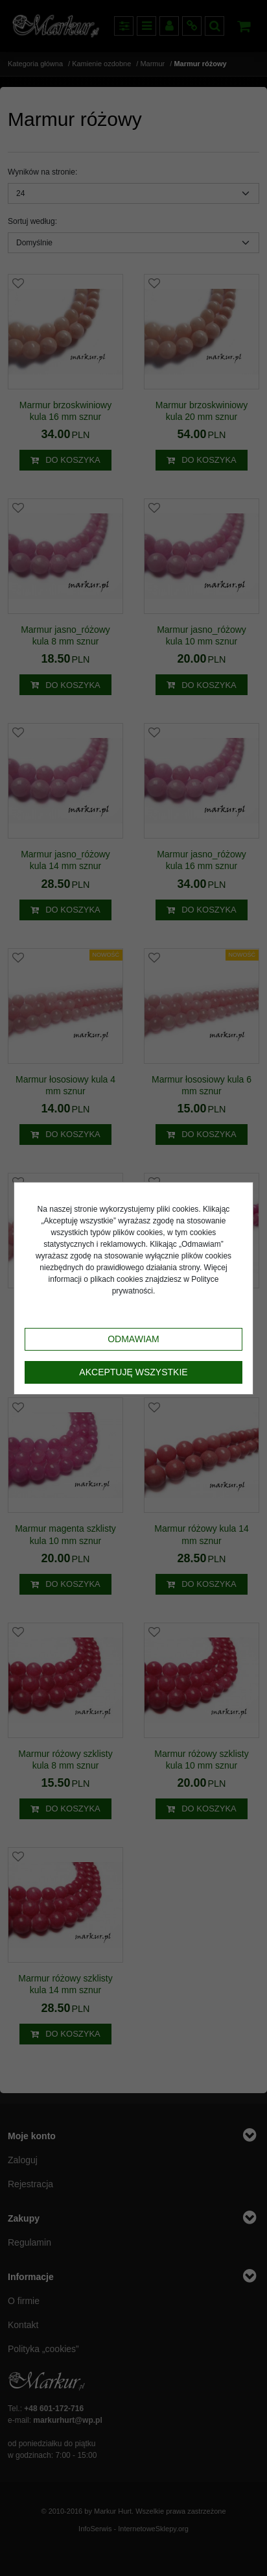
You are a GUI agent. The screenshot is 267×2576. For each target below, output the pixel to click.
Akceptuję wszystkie (133, 1372)
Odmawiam (133, 1339)
